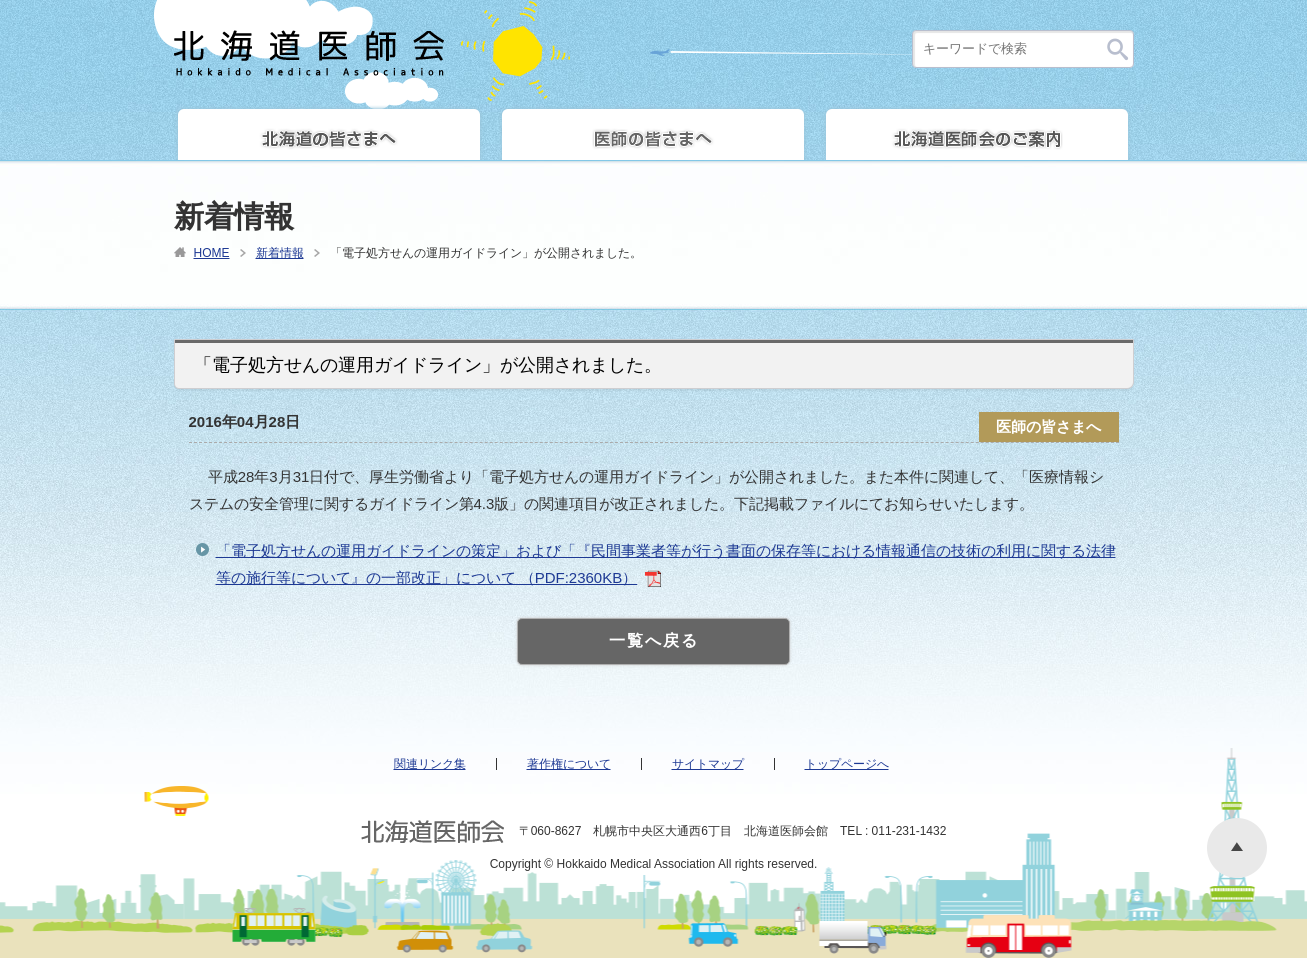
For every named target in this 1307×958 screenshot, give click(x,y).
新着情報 (280, 253)
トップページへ (847, 764)
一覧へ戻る (654, 640)
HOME (212, 253)
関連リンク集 (430, 764)
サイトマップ (708, 764)
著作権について (569, 764)
